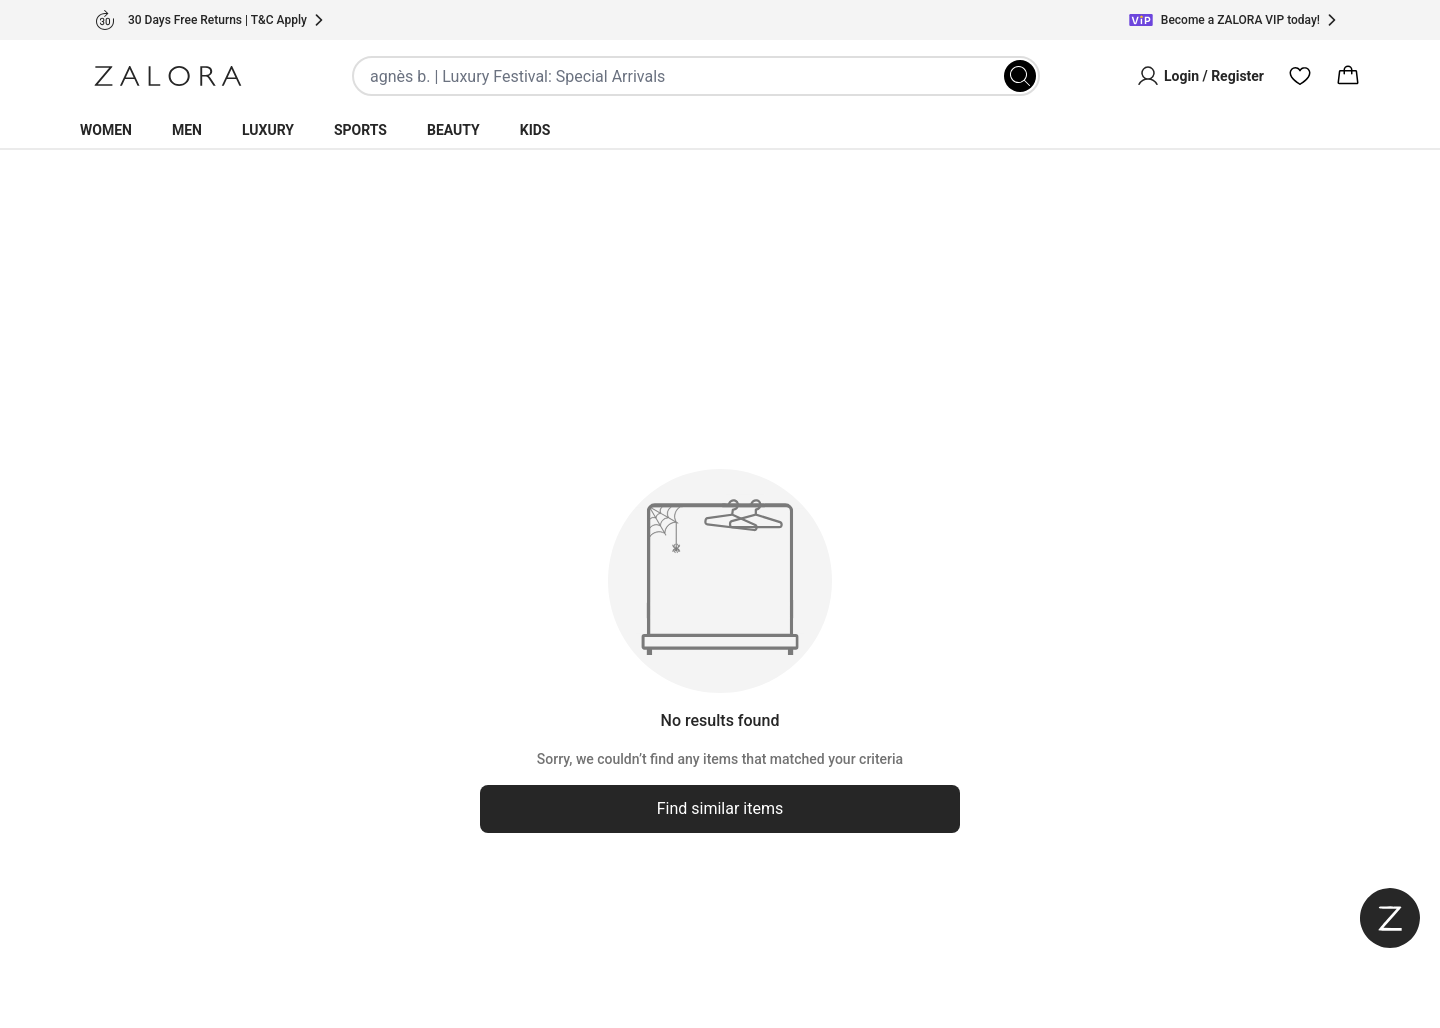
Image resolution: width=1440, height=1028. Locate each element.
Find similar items (720, 808)
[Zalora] (168, 76)
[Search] (1020, 76)
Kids (535, 130)
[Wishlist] (1300, 76)
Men (187, 130)
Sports (360, 130)
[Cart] (1348, 76)
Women (106, 130)
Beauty (453, 130)
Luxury (268, 130)
